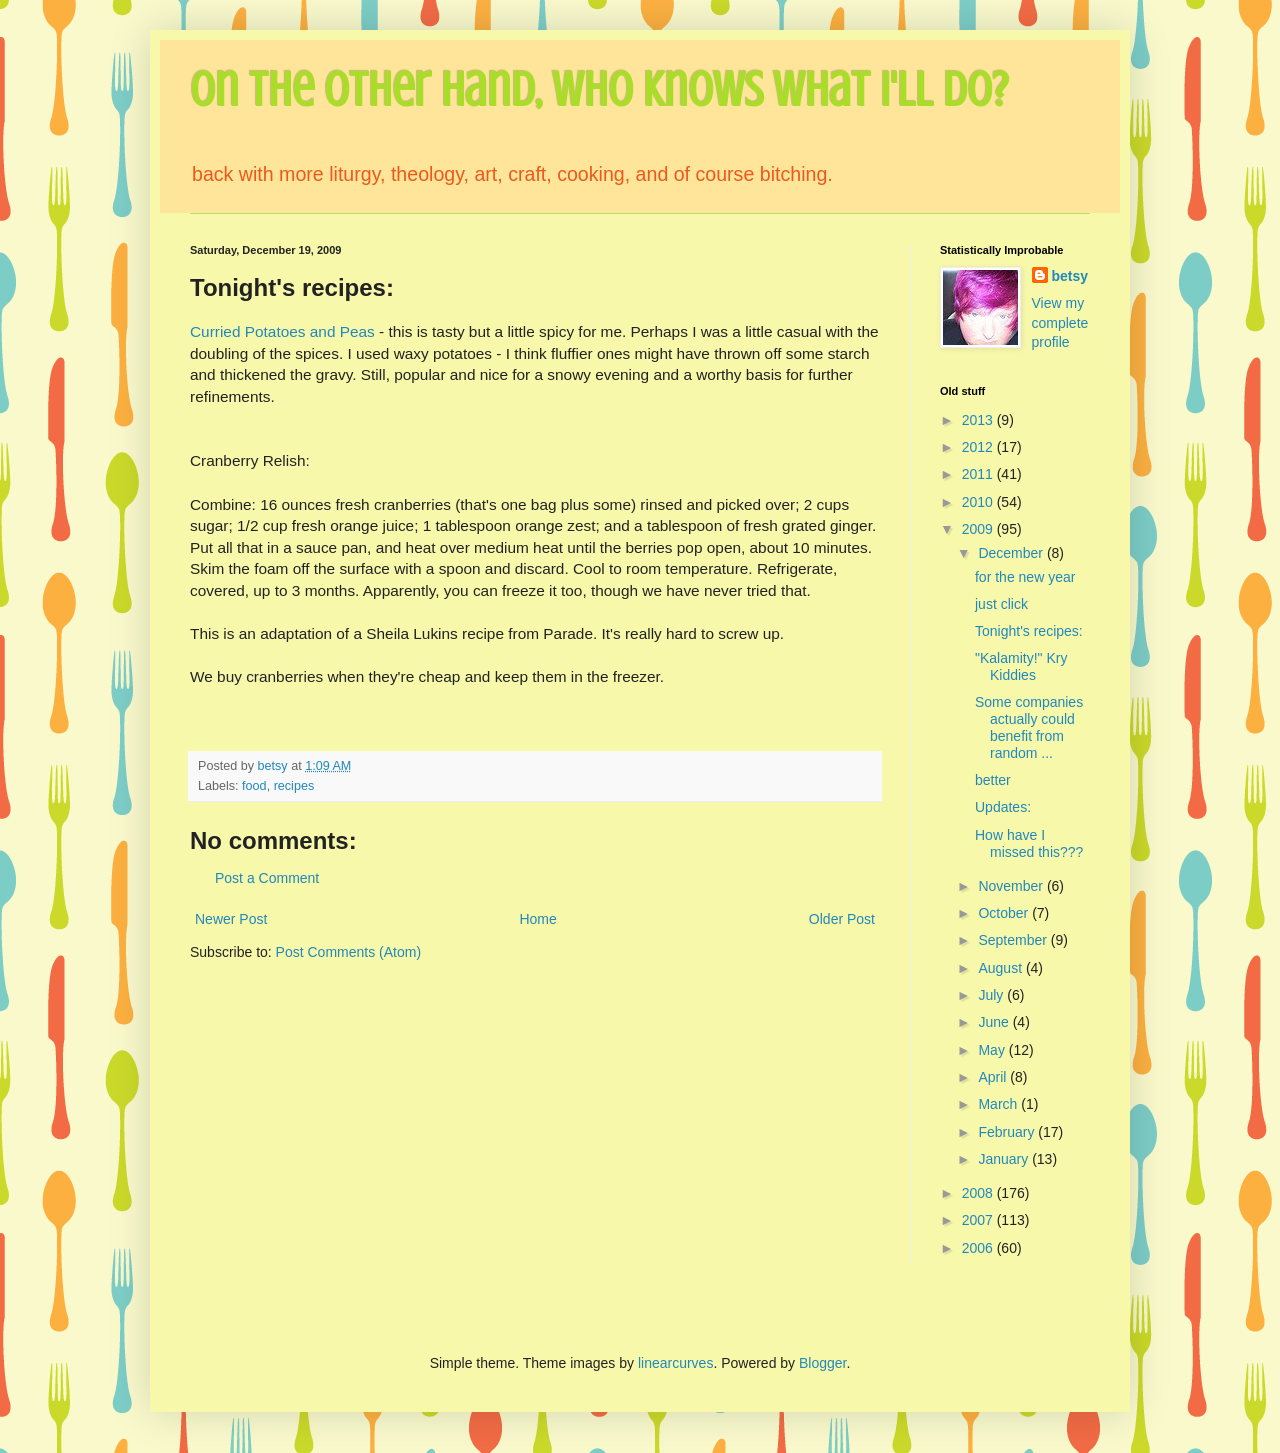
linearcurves (675, 1363)
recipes (294, 786)
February (1008, 1132)
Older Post (842, 919)
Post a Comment (267, 878)
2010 (979, 502)
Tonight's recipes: (1029, 631)
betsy (1070, 276)
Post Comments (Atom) (348, 952)
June (995, 1022)
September (1014, 940)
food (254, 786)
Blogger (822, 1363)
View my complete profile (1060, 322)
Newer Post (231, 919)
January (1005, 1159)
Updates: (1003, 807)
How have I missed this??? (1029, 843)
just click (1001, 604)
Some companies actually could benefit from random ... (1029, 727)
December (1012, 553)
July (992, 995)
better (993, 780)
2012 (979, 447)
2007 (979, 1220)
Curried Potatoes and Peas (284, 331)
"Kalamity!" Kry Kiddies (1021, 666)
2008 (979, 1193)
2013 (979, 420)
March (999, 1104)
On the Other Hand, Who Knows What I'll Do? (599, 90)
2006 (979, 1248)
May (993, 1050)
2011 (979, 474)
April (994, 1077)
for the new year (1025, 577)
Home (537, 919)
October (1005, 913)
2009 (979, 529)
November (1012, 886)
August (1001, 968)
